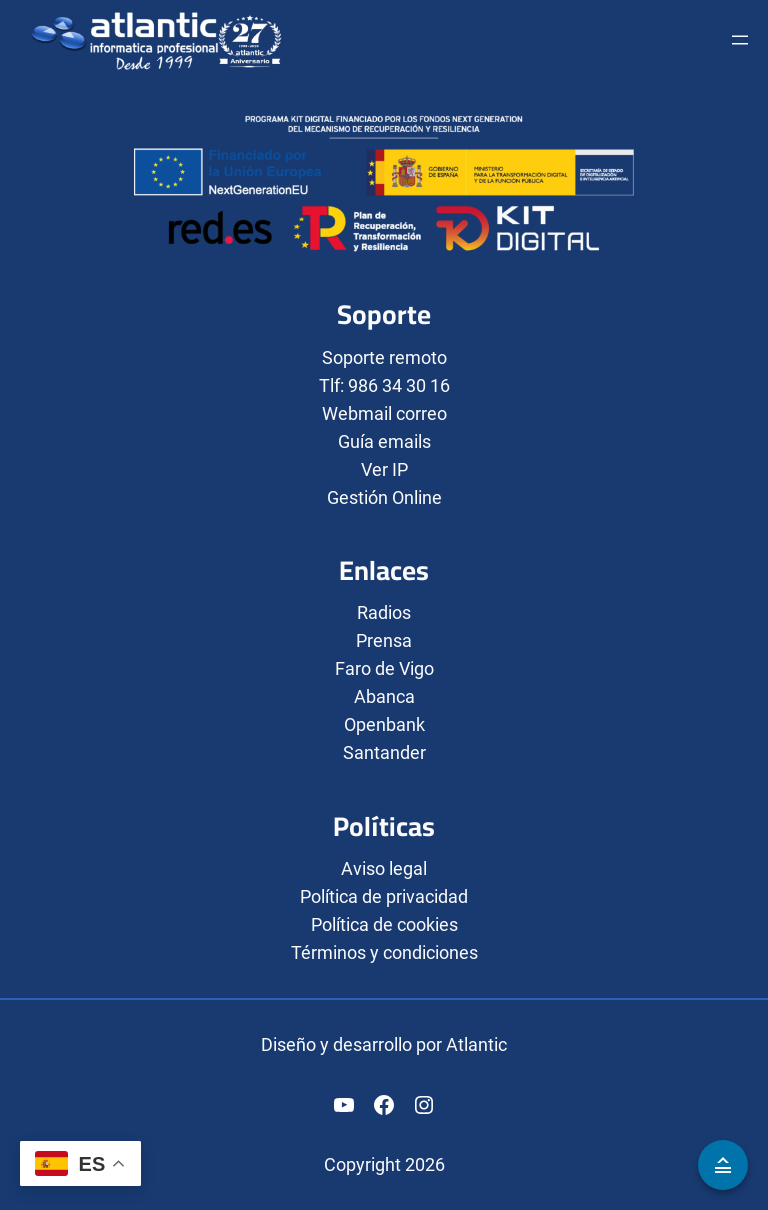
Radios (384, 612)
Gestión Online (384, 497)
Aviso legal (384, 868)
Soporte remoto (384, 357)
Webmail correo (384, 413)
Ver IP (384, 469)
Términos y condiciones (384, 952)
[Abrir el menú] (740, 40)
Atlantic (476, 1044)
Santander (384, 752)
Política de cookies (384, 924)
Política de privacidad (384, 896)
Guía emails (384, 441)
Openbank (384, 724)
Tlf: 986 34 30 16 (384, 385)
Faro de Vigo (384, 668)
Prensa (384, 640)
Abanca (384, 696)
